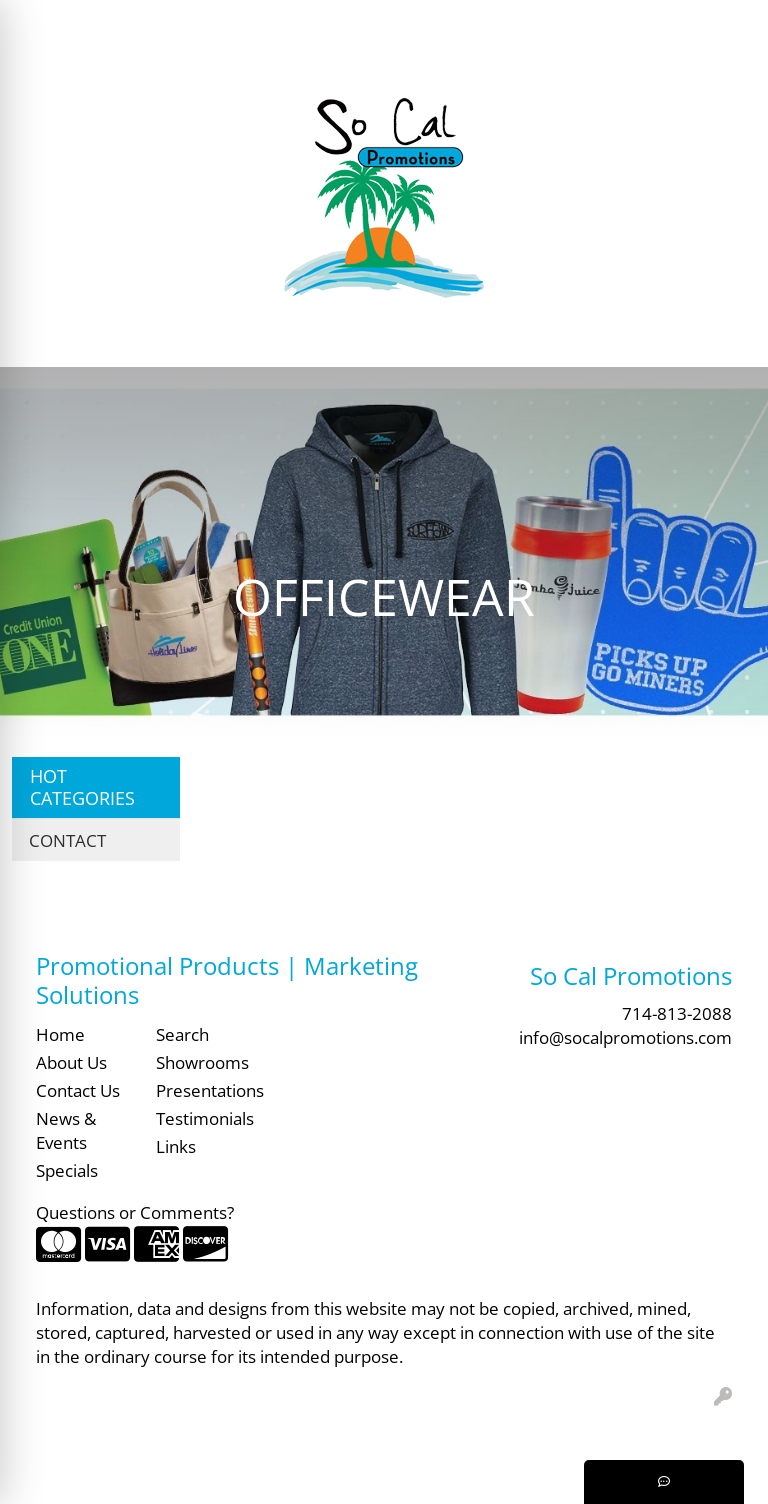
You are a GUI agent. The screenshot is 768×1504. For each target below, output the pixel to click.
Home (60, 1034)
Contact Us (78, 1090)
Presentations (204, 1090)
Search (444, 22)
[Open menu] (728, 338)
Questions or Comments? (135, 1212)
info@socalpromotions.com (625, 1037)
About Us (71, 1062)
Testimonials (204, 1118)
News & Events (66, 1130)
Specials (67, 1170)
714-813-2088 (677, 1013)
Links (176, 1146)
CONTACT (67, 840)
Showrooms (202, 1062)
